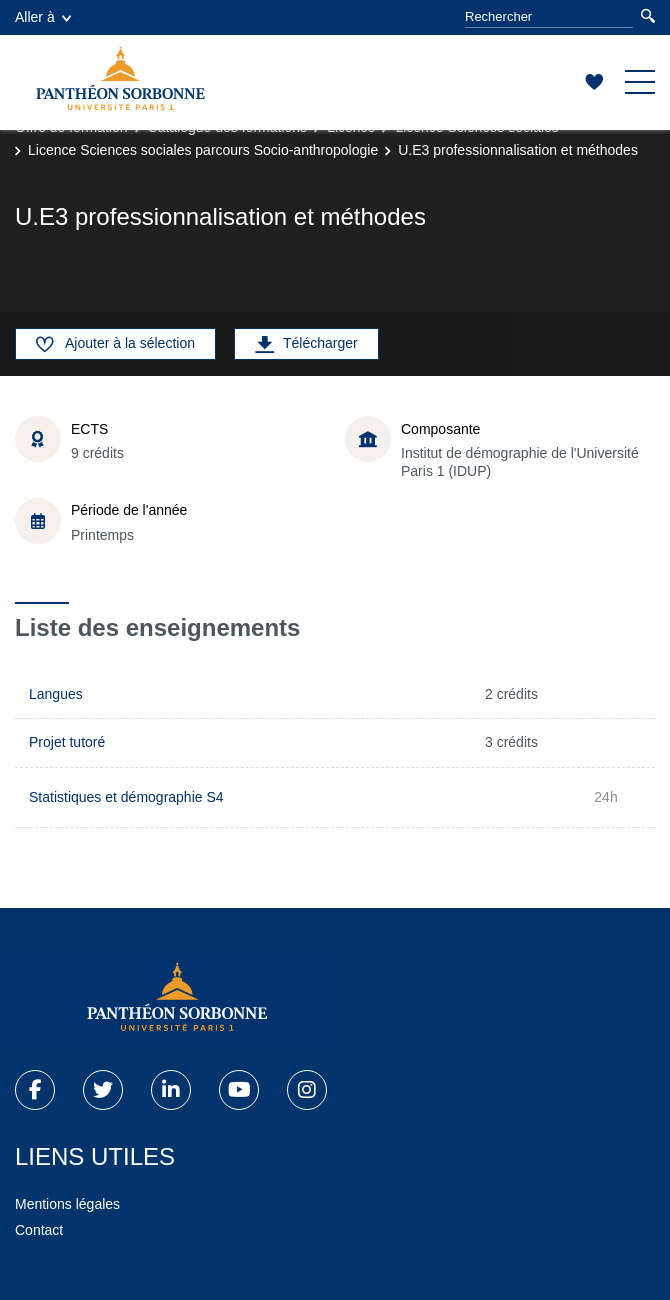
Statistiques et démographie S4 (126, 797)
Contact (39, 1230)
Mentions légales (67, 1204)
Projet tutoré (67, 742)
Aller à (43, 17)
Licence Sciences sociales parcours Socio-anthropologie (203, 150)
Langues (56, 694)
